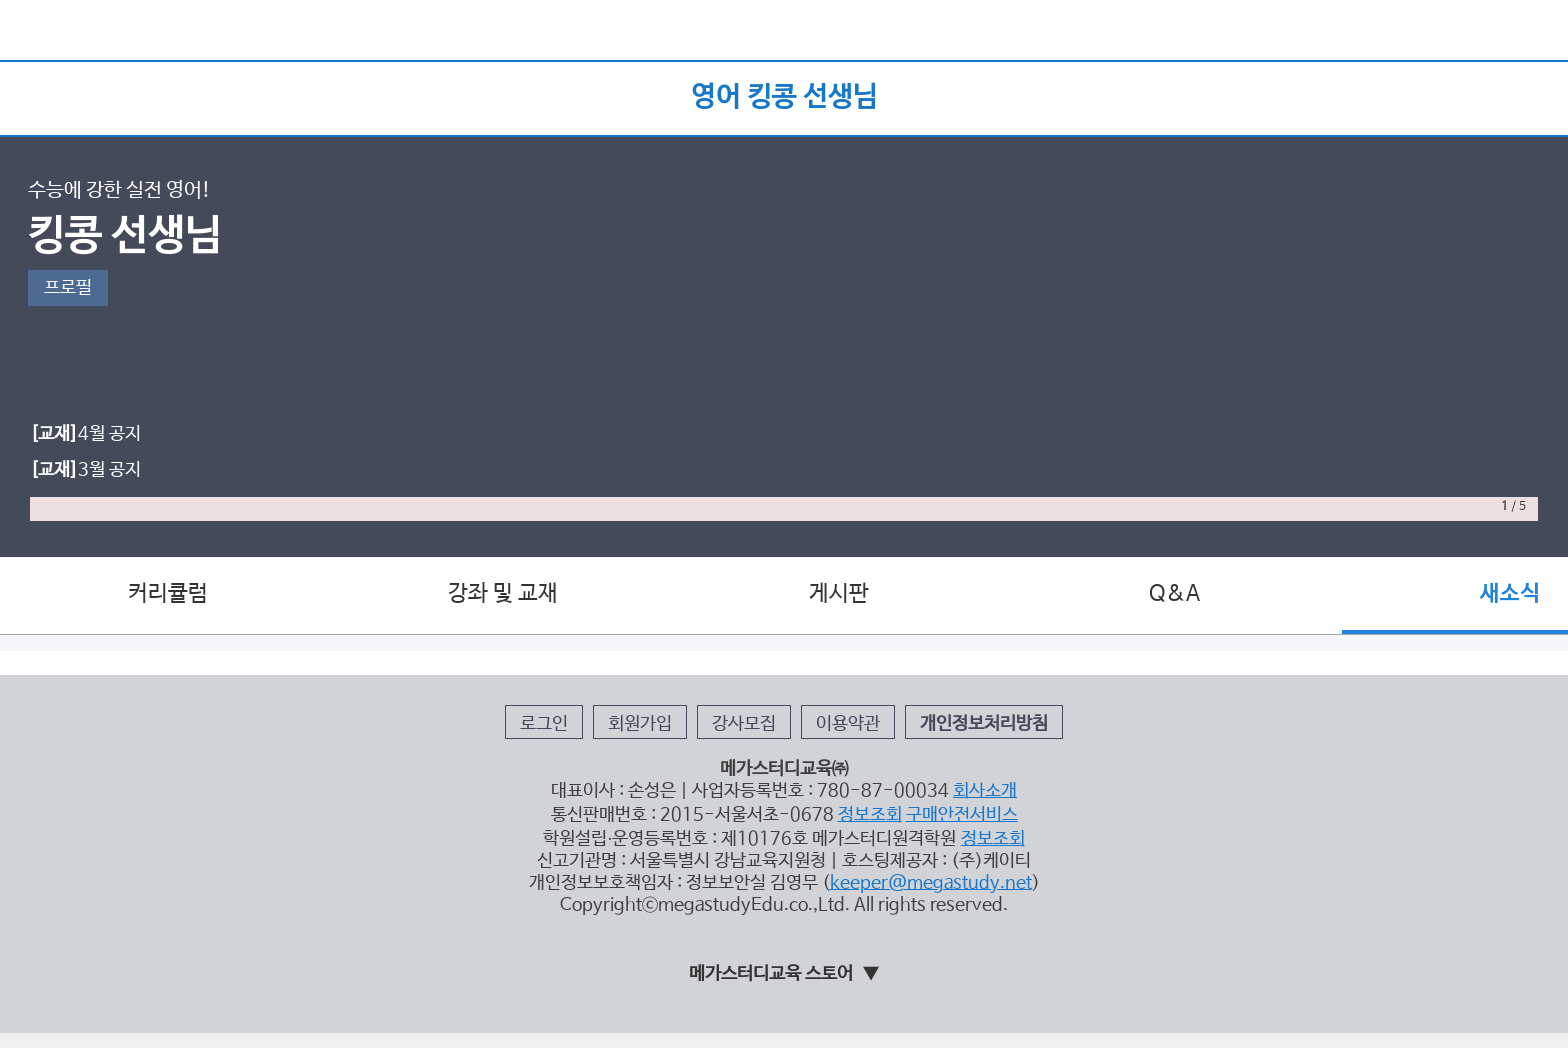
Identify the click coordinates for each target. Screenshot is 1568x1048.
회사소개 (985, 791)
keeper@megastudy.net (931, 883)
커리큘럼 (168, 594)
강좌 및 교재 (503, 594)
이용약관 (848, 724)
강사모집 (744, 724)
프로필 (68, 288)
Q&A (1174, 594)
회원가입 (640, 724)
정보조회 (870, 815)
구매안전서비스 (962, 815)
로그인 (544, 724)
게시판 (839, 594)
